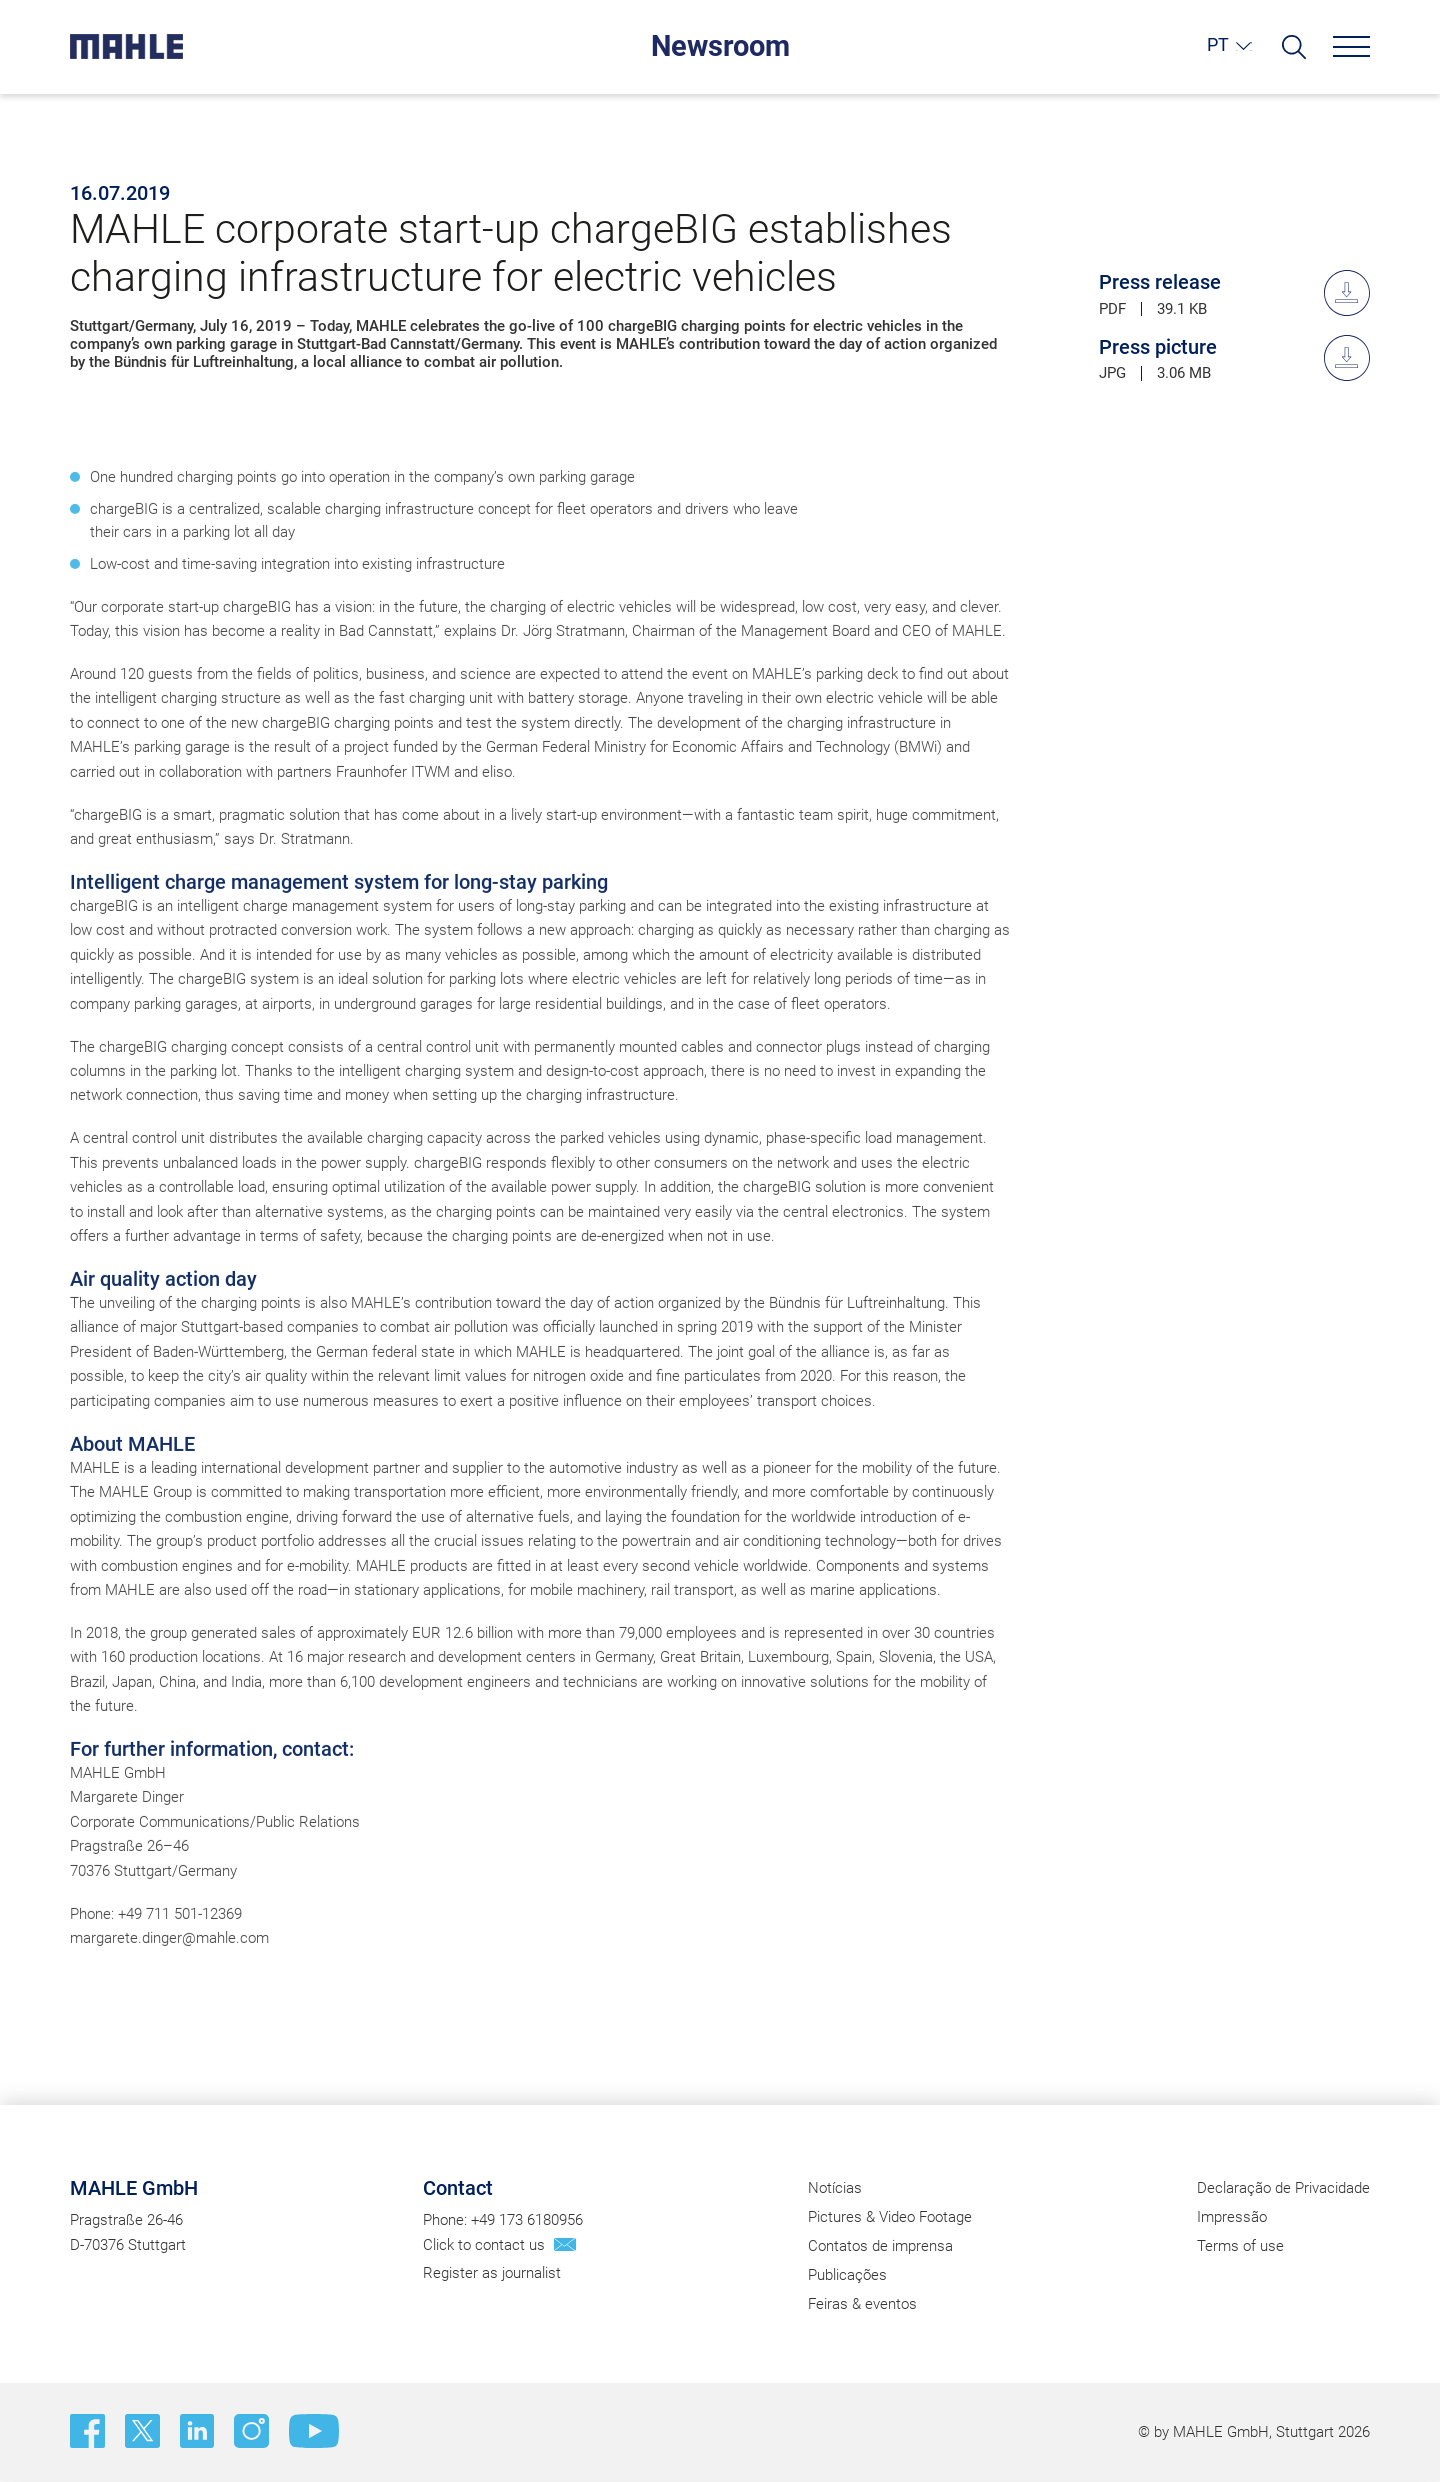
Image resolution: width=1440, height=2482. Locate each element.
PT (1218, 44)
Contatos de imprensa (880, 2246)
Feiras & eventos (862, 2305)
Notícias (835, 2188)
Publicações (847, 2275)
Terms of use (1240, 2246)
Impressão (1232, 2217)
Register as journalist (492, 2274)
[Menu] (1351, 46)
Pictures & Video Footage (890, 2217)
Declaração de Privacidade (1283, 2188)
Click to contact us (484, 2245)
